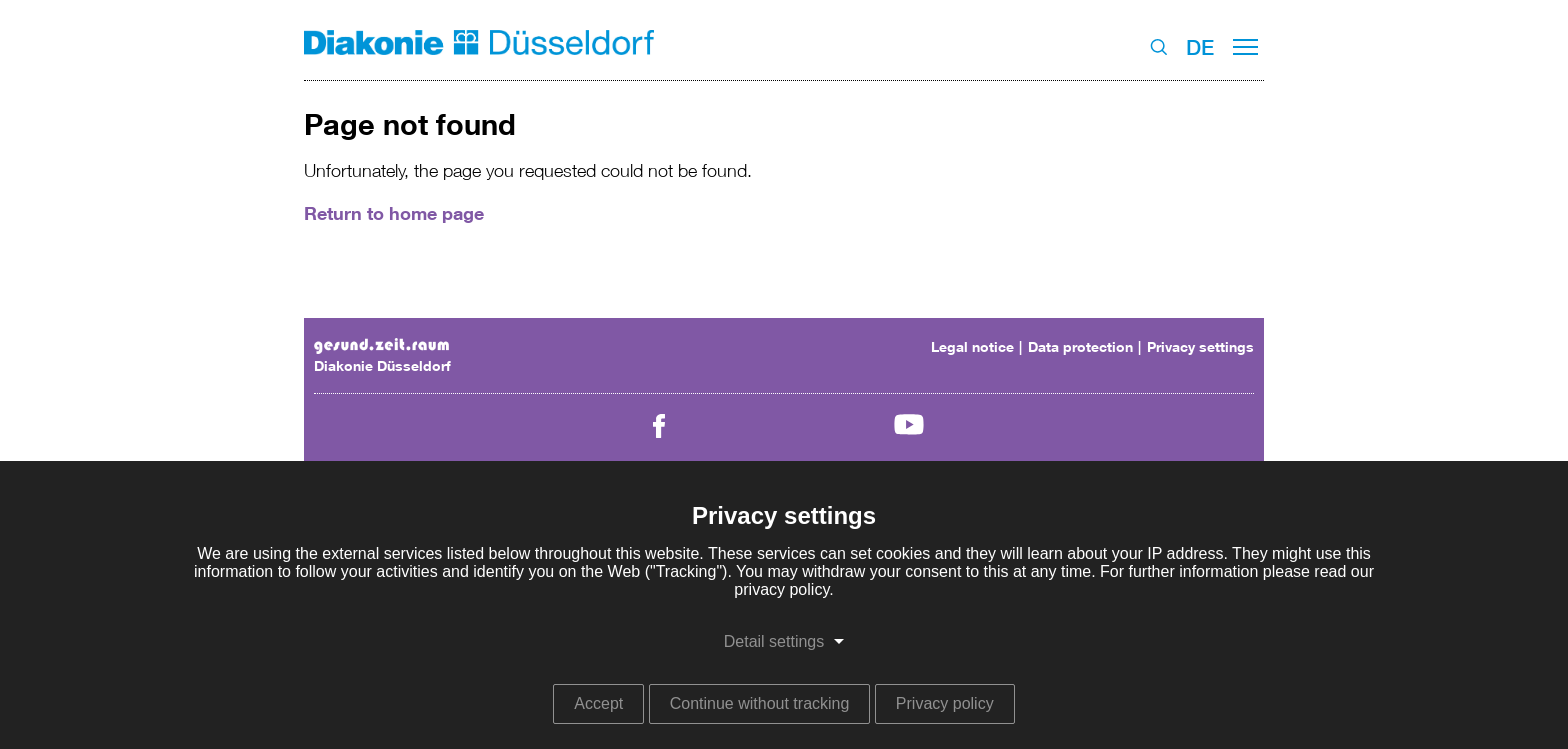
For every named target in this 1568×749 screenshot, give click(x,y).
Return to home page (394, 213)
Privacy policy (945, 703)
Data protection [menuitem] (1080, 346)
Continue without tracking (760, 703)
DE (1200, 47)
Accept (598, 703)
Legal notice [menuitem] (972, 346)
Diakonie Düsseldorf (382, 365)
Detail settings (774, 641)
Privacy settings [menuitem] (1200, 346)
